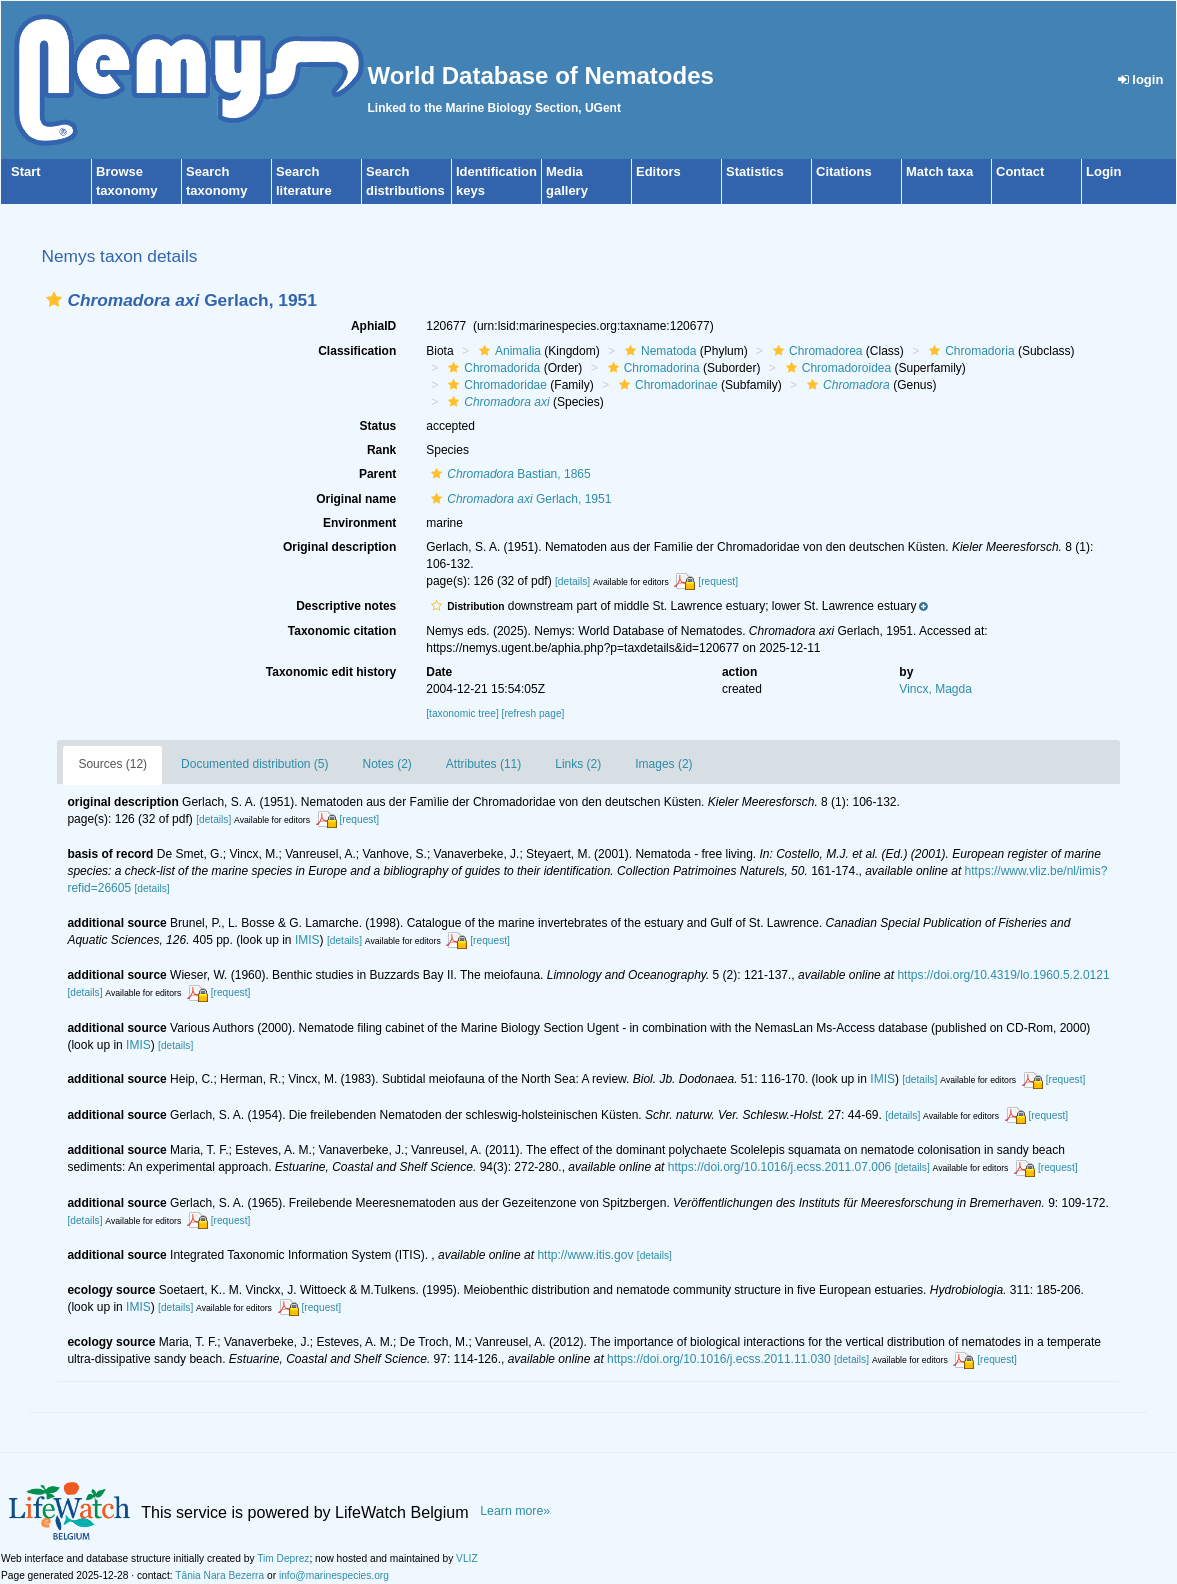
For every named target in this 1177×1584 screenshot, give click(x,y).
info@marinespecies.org (334, 1575)
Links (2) (578, 764)
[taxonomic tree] (462, 713)
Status (378, 426)
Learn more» (515, 1511)
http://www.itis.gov (585, 1255)
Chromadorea (815, 351)
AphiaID (373, 326)
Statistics (755, 171)
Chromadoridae (495, 385)
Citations (844, 171)
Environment (359, 523)
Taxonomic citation (342, 631)
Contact (1020, 171)
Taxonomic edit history (331, 672)
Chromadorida (491, 368)
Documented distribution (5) (254, 764)
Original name (356, 499)
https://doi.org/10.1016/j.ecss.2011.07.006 (780, 1167)
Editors (658, 171)
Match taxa (939, 171)
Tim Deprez (283, 1558)
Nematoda (658, 351)
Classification (357, 351)
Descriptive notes (346, 606)
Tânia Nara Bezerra (219, 1575)
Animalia (507, 351)
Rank (381, 450)
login (1141, 79)
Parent (377, 474)
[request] (718, 581)
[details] (572, 581)
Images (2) (663, 764)
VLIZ (467, 1558)
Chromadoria (969, 351)
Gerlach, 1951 (518, 499)
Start (26, 171)
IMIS (307, 940)
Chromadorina (651, 368)
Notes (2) (387, 764)
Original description (339, 547)
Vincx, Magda (935, 689)
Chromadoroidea (836, 368)
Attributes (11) (483, 764)
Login (1103, 171)
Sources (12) (112, 764)
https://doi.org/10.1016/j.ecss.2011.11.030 (719, 1359)
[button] (54, 299)
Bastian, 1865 (508, 474)
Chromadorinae (666, 385)
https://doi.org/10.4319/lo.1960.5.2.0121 (1003, 975)
